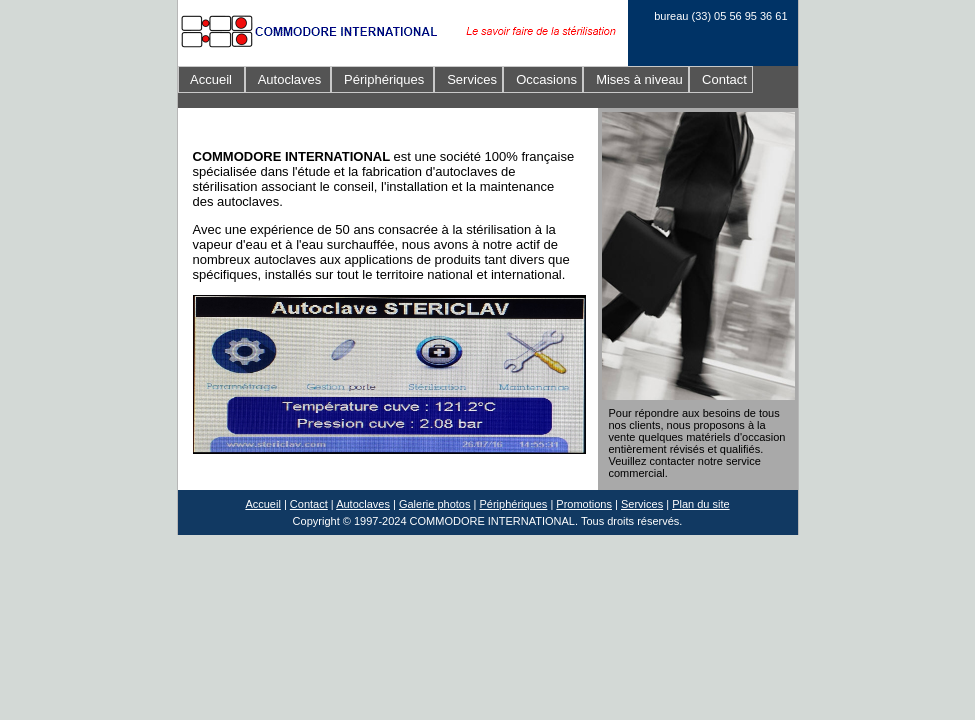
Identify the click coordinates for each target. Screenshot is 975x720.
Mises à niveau (636, 79)
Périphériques (382, 79)
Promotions (584, 504)
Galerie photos (435, 504)
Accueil (212, 79)
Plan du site (700, 504)
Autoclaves (288, 79)
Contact (721, 79)
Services (468, 79)
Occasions (543, 79)
